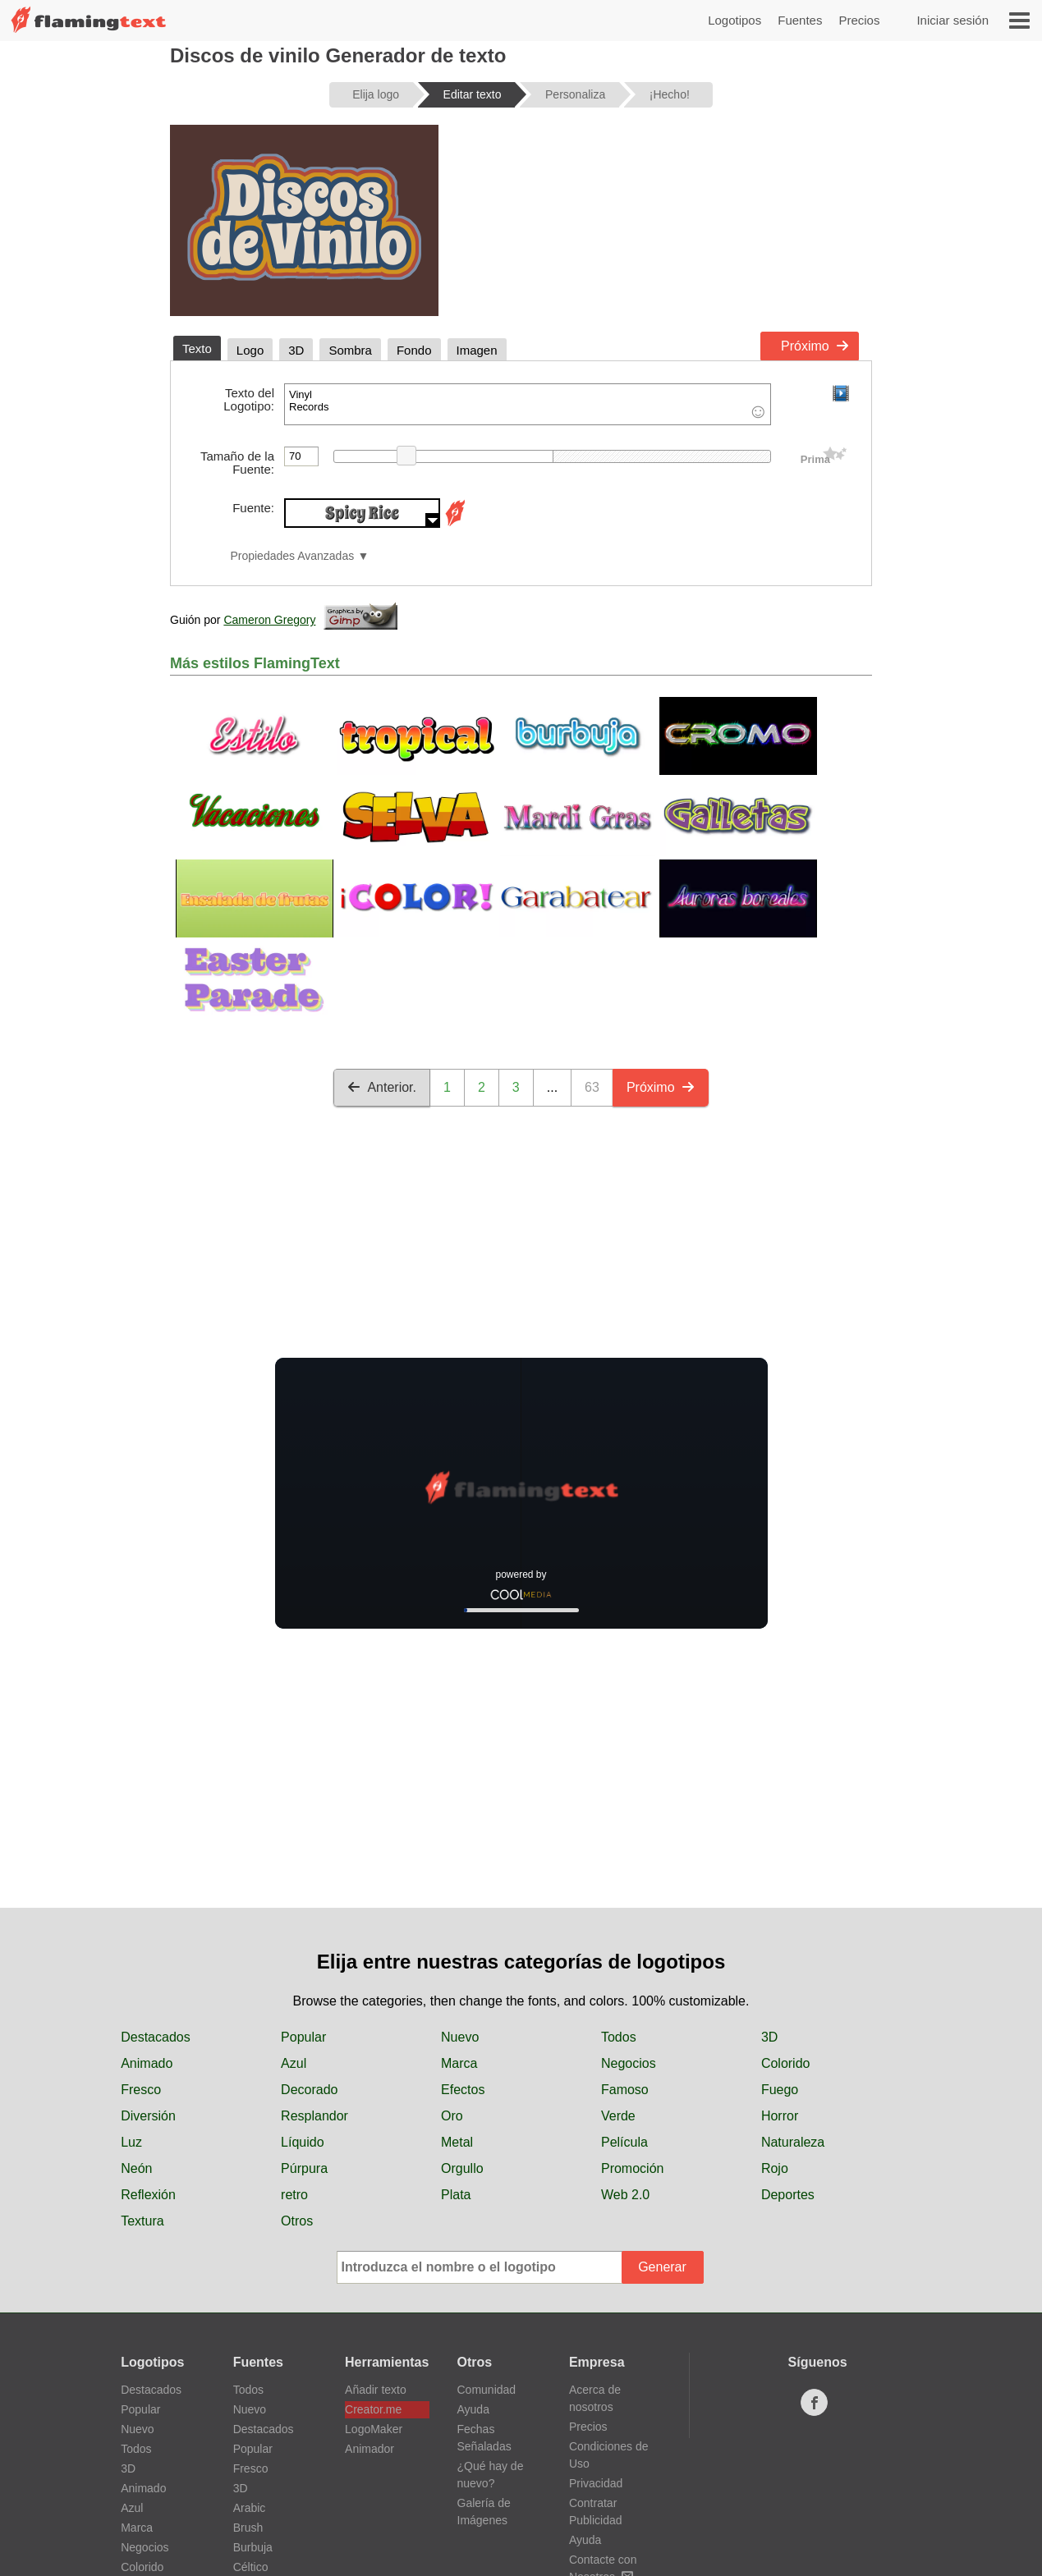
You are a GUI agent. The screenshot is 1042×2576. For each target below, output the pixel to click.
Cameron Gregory (269, 619)
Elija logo (375, 94)
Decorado (309, 2090)
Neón (136, 2168)
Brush (248, 2527)
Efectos (462, 2090)
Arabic (249, 2507)
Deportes (788, 2195)
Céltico (251, 2567)
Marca (459, 2063)
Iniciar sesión (952, 20)
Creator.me (373, 2409)
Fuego (779, 2090)
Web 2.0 (625, 2195)
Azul (293, 2063)
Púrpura (304, 2168)
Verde (618, 2116)
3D (769, 2037)
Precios (858, 20)
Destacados (155, 2037)
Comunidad (486, 2389)
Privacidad (595, 2483)
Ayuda (473, 2409)
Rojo (774, 2168)
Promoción (632, 2168)
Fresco (141, 2090)
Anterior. (381, 1087)
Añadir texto (375, 2389)
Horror (779, 2116)
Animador (369, 2448)
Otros (297, 2221)
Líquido (302, 2142)
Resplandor (314, 2116)
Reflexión (148, 2195)
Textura (142, 2221)
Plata (456, 2195)
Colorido (785, 2063)
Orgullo (462, 2168)
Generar (662, 2267)
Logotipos (734, 20)
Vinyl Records (527, 404)
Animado (146, 2063)
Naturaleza (792, 2142)
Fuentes (800, 20)
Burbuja (253, 2547)
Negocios (628, 2063)
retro (294, 2195)
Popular (303, 2037)
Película (624, 2142)
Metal (457, 2142)
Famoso (625, 2090)
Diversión (148, 2116)
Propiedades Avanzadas (292, 556)
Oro (452, 2116)
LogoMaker (373, 2429)
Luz (131, 2142)
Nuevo (460, 2037)
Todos (618, 2037)
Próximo (815, 346)
